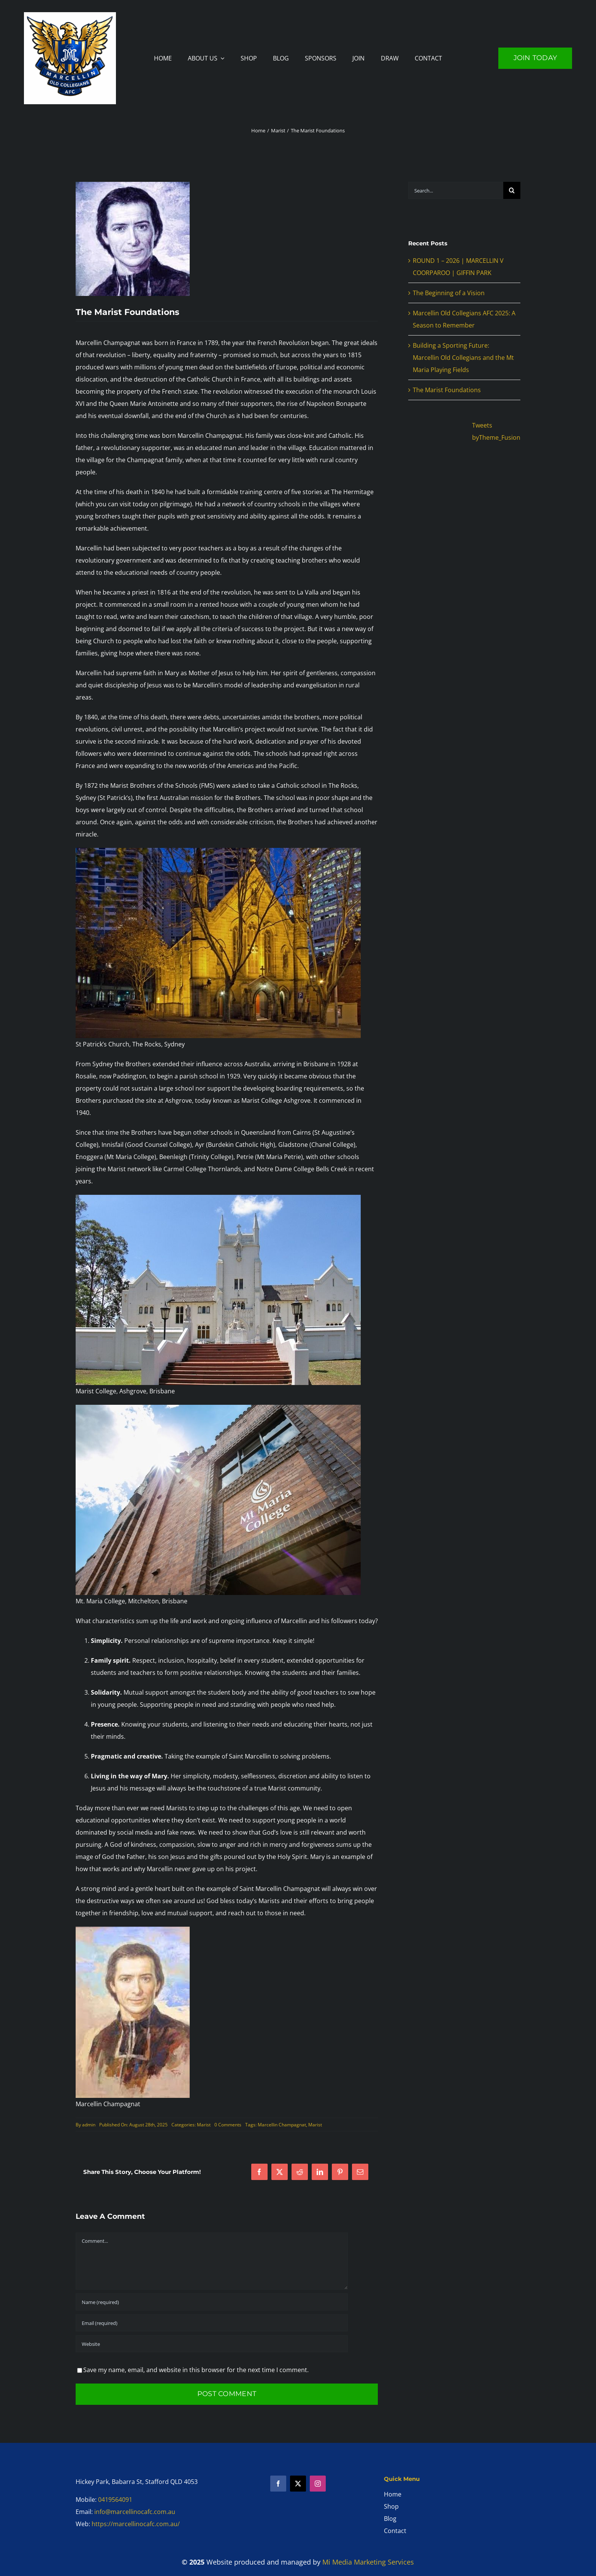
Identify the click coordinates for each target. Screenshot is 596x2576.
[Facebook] (259, 2172)
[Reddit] (300, 2172)
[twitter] (298, 2484)
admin (88, 2124)
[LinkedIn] (320, 2172)
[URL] (212, 2343)
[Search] (511, 190)
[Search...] (455, 190)
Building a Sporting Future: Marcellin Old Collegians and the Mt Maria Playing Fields (463, 357)
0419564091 (115, 2499)
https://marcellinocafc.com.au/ (136, 2524)
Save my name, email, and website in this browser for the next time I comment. (196, 2370)
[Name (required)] (212, 2301)
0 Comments (227, 2124)
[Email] (360, 2172)
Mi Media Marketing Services (368, 2561)
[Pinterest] (340, 2172)
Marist (204, 2124)
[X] (279, 2172)
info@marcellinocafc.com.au (134, 2512)
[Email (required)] (212, 2322)
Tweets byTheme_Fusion (496, 431)
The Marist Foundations (447, 390)
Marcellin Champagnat (282, 2124)
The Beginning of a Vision (449, 293)
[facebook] (278, 2484)
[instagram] (318, 2484)
